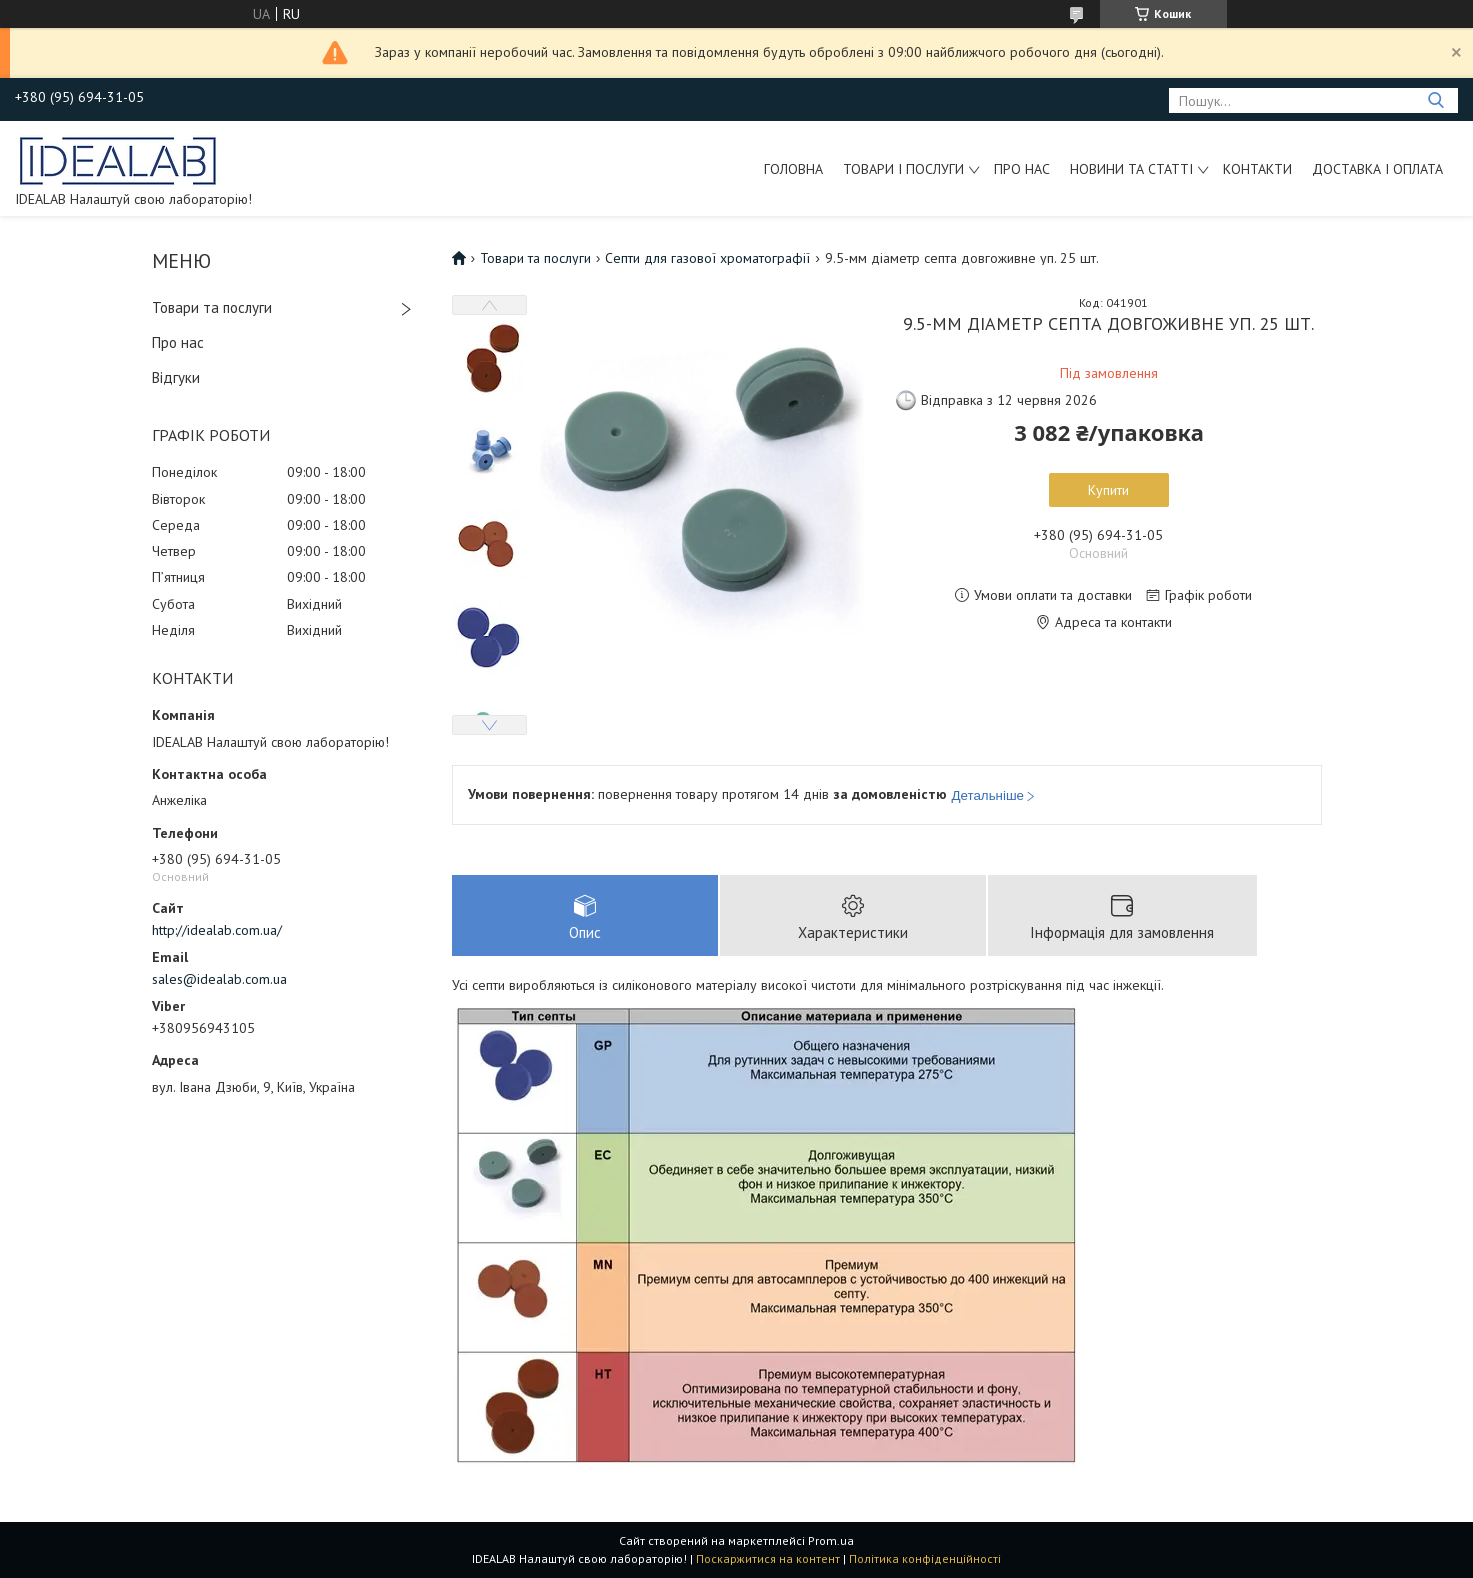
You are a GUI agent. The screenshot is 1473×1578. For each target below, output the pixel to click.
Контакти (1257, 169)
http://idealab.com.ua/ (217, 930)
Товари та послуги (212, 307)
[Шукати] (1435, 100)
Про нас (1022, 169)
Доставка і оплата (1377, 169)
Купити (1108, 490)
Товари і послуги (903, 169)
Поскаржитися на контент (768, 1558)
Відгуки (176, 377)
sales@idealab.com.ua (219, 979)
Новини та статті (1131, 169)
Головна (793, 169)
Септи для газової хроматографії (707, 258)
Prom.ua (831, 1540)
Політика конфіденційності (925, 1558)
